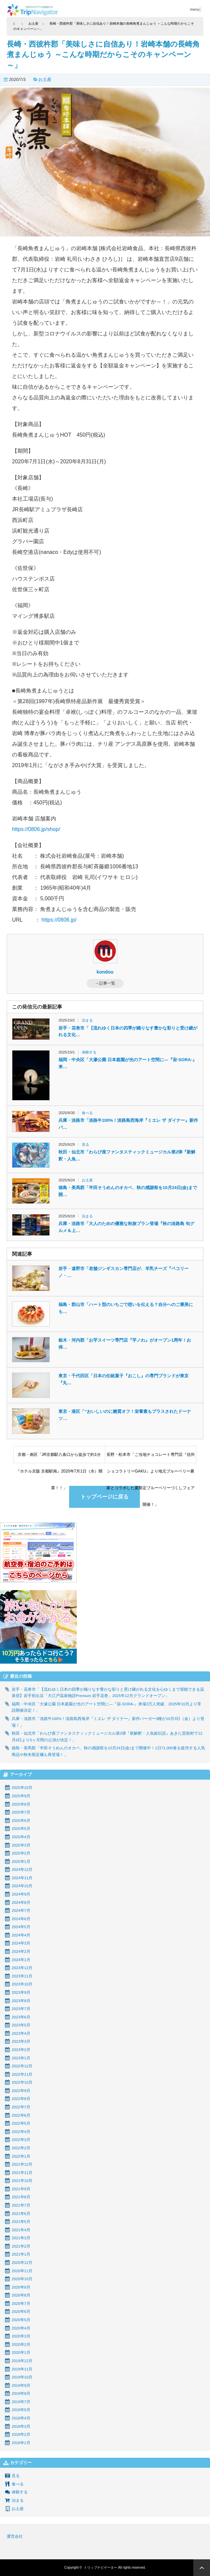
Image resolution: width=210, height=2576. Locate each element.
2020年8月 (21, 2295)
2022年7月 (21, 2107)
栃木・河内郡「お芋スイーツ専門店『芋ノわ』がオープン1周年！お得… (124, 1344)
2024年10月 (22, 1886)
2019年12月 (22, 2361)
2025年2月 (21, 1853)
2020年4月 (21, 2328)
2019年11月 (22, 2369)
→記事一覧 (105, 983)
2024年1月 (21, 1960)
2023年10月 (22, 1984)
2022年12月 (22, 2066)
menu (194, 9)
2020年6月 (21, 2312)
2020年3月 (21, 2336)
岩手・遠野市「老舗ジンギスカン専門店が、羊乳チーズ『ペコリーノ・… (123, 1272)
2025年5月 (21, 1829)
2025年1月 (21, 1862)
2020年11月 (22, 2271)
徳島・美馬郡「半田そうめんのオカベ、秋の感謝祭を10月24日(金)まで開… (127, 1191)
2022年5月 (21, 2123)
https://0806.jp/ (58, 920)
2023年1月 (21, 2058)
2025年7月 (21, 1812)
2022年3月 (21, 2140)
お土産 (44, 79)
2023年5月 (21, 2025)
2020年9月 (21, 2287)
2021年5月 (21, 2222)
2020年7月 (21, 2304)
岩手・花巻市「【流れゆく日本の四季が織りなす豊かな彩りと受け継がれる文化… (127, 1032)
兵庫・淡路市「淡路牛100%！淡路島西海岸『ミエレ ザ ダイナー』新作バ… (128, 1124)
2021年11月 (22, 2173)
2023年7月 (21, 2009)
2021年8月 (21, 2197)
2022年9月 (21, 2091)
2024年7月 (21, 1911)
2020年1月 (21, 2353)
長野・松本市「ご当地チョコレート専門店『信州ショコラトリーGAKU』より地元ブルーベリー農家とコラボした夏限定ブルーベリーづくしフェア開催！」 (151, 1457)
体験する (89, 1052)
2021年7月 (21, 2205)
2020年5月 (21, 2320)
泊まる (87, 1020)
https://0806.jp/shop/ (36, 829)
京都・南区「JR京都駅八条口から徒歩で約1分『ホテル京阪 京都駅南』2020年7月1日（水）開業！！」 (59, 1457)
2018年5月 (21, 2410)
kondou (105, 972)
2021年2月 (21, 2246)
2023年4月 (21, 2033)
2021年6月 (21, 2214)
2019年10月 (22, 2377)
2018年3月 (21, 2426)
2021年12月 (22, 2164)
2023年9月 (21, 1992)
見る (85, 1144)
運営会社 (15, 2536)
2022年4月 (21, 2132)
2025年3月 (21, 1845)
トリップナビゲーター (100, 2567)
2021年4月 (21, 2230)
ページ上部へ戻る (201, 2567)
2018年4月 (21, 2418)
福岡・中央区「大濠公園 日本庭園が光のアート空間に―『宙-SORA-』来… (127, 1063)
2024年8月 (21, 1903)
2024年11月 (22, 1878)
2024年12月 (22, 1870)
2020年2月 (21, 2345)
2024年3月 (21, 1943)
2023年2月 (21, 2050)
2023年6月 (21, 2017)
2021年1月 (21, 2254)
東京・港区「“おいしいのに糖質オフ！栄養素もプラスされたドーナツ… (124, 1415)
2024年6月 (21, 1919)
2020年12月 (22, 2263)
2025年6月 (21, 1821)
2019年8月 (21, 2393)
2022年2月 (21, 2148)
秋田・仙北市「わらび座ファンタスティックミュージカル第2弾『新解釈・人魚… (126, 1155)
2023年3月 (21, 2041)
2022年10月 (22, 2082)
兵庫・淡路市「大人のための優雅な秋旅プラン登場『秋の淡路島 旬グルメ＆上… (126, 1227)
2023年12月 (22, 1968)
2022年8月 (21, 2099)
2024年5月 (21, 1927)
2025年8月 (21, 1804)
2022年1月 (21, 2156)
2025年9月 (21, 1796)
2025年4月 (21, 1837)
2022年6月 (21, 2115)
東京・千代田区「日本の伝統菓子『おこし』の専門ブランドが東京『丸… (123, 1379)
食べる (87, 1113)
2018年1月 (21, 2443)
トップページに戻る (104, 1497)
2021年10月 (22, 2181)
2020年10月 (22, 2279)
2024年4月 (21, 1935)
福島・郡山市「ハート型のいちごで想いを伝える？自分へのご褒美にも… (125, 1308)
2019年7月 (21, 2402)
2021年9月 (21, 2189)
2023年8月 (21, 2001)
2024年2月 (21, 1951)
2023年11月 (22, 1976)
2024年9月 (21, 1894)
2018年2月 (21, 2434)
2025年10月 (22, 1788)
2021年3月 (21, 2238)
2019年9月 (21, 2385)
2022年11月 (22, 2074)
